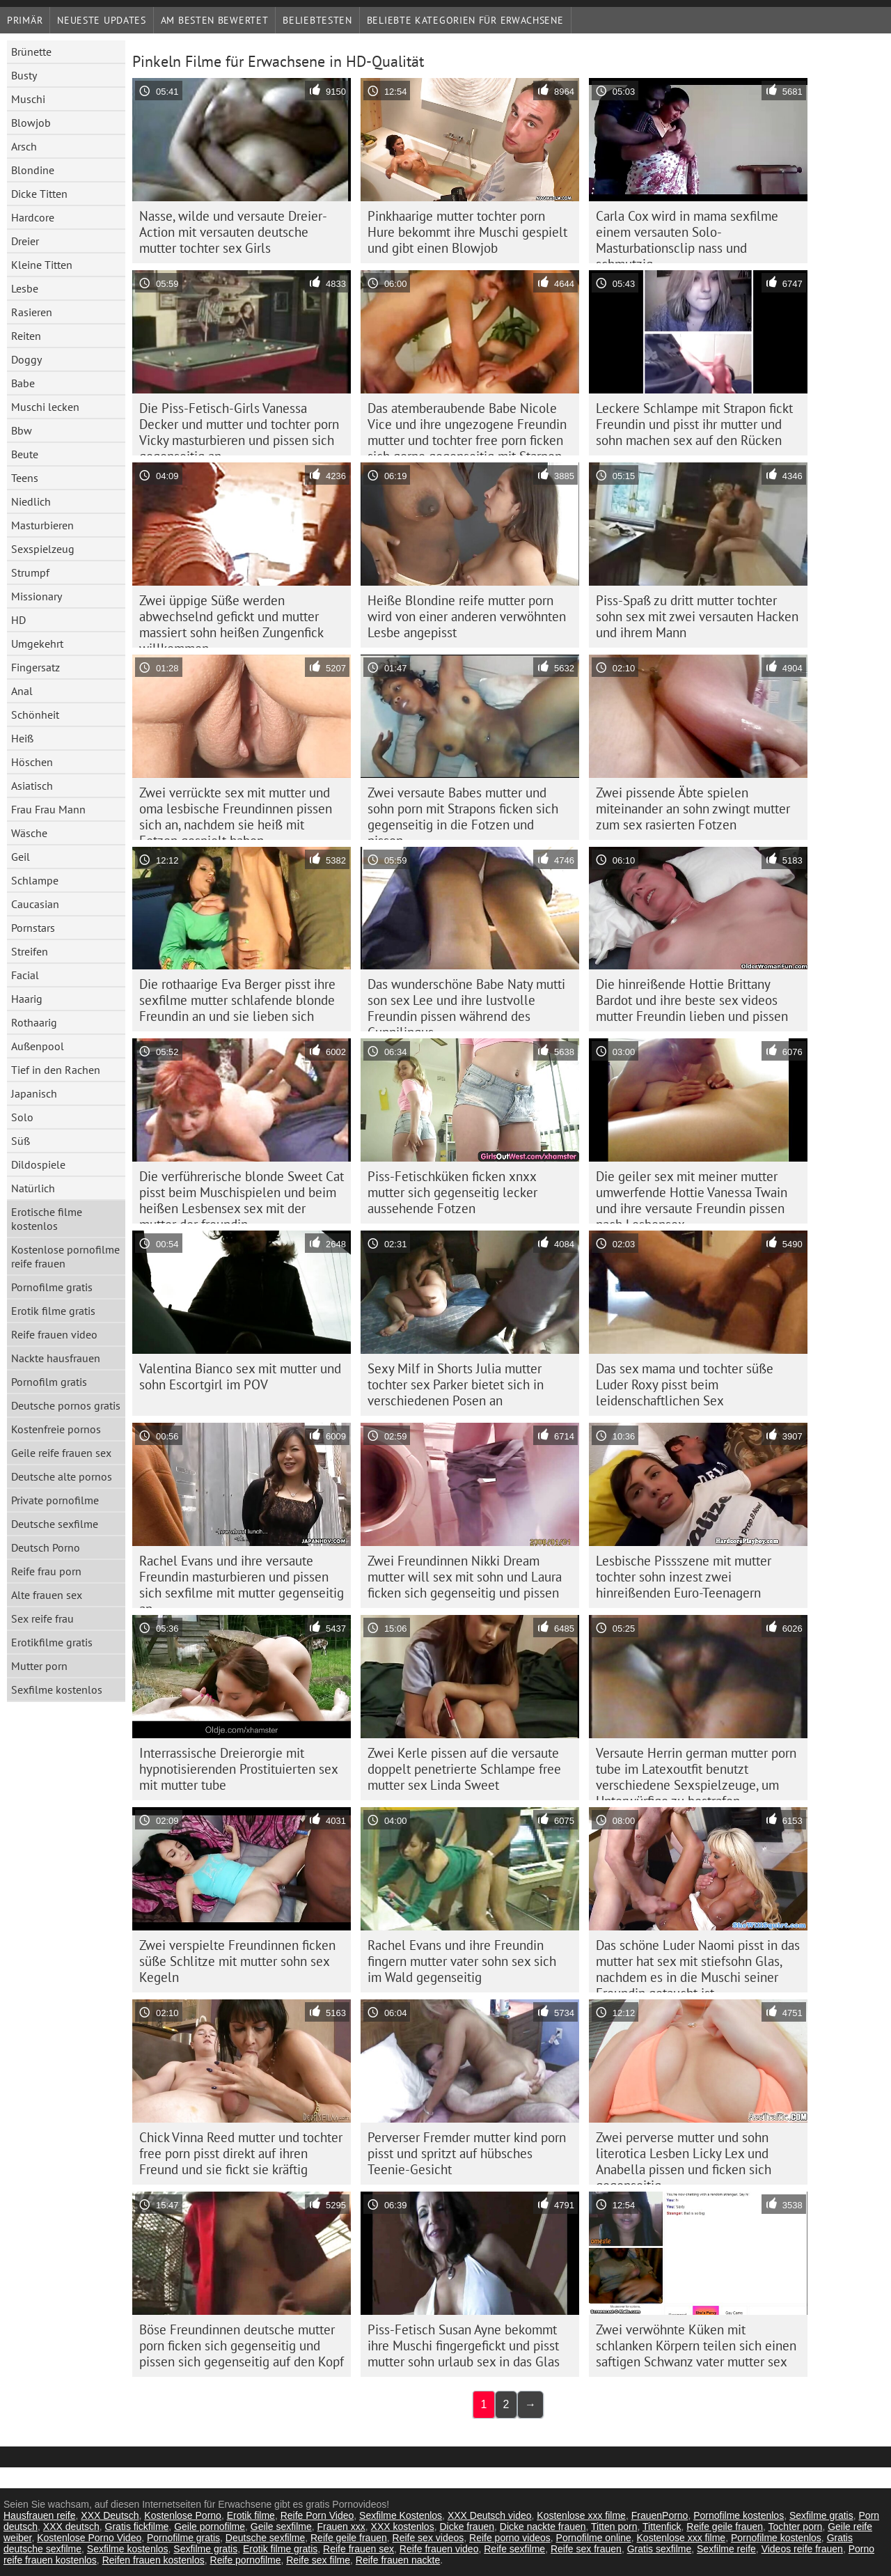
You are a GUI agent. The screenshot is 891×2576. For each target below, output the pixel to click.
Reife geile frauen (724, 2526)
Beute (24, 454)
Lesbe (24, 288)
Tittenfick (661, 2526)
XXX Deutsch (110, 2515)
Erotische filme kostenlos (46, 1219)
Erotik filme (251, 2515)
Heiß (22, 738)
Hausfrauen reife (39, 2515)
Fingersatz (35, 667)
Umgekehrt (37, 643)
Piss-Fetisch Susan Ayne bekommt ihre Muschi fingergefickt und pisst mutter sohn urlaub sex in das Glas (464, 2345)
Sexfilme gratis (821, 2515)
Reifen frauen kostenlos (153, 2560)
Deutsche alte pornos (61, 1476)
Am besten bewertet (215, 20)
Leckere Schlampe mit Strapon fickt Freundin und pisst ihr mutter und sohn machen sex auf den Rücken (694, 424)
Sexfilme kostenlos (56, 1689)
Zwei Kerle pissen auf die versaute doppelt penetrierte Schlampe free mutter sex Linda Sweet (464, 1768)
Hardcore (32, 217)
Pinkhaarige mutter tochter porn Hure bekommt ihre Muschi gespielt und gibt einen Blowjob (467, 232)
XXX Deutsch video (490, 2515)
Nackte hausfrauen (55, 1358)
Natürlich (33, 1188)
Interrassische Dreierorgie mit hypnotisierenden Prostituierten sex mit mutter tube (238, 1768)
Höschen (32, 762)
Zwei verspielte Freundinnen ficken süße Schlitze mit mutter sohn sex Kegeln (237, 1961)
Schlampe (34, 880)
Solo (22, 1117)
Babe (23, 383)
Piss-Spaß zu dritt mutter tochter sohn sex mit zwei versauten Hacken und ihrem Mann (697, 616)
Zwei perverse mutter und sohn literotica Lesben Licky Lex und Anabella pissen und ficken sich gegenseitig (683, 2157)
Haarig (26, 999)
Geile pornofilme (209, 2526)
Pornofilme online (593, 2537)
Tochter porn (795, 2526)
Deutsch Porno (45, 1547)
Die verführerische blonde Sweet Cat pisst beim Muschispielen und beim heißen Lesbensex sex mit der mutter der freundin (241, 1196)
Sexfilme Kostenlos (400, 2515)
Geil (20, 857)
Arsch (24, 146)
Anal (22, 691)
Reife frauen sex (358, 2548)
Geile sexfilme (281, 2526)
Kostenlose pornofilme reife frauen (65, 1256)
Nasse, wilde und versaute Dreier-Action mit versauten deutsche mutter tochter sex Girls (233, 232)
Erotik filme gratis (53, 1311)
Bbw (21, 430)
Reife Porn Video (317, 2515)
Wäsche (29, 833)
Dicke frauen (466, 2526)
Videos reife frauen (802, 2548)
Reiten (26, 336)
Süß (20, 1141)
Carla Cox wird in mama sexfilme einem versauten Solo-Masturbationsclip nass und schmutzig (687, 235)
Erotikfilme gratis (52, 1642)
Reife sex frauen (586, 2548)
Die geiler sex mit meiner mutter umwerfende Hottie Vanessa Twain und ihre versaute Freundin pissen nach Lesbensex (691, 1196)
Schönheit (35, 714)
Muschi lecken (45, 407)
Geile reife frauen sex (61, 1453)
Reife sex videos (428, 2537)
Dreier (25, 241)
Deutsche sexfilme (54, 1524)
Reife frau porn (46, 1571)
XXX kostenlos (402, 2526)
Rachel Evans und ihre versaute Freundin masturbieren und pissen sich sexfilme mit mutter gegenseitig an (241, 1580)
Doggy (26, 359)
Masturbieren (42, 525)
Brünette (31, 51)
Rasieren (31, 312)
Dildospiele (38, 1164)
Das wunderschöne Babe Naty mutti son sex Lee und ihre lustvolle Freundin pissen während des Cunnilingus (466, 1003)
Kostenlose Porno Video (89, 2537)
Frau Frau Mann (48, 809)
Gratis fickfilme (137, 2526)
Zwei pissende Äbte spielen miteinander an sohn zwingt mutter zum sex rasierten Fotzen (693, 808)
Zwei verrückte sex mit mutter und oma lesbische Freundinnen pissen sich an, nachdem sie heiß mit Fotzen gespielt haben (235, 812)
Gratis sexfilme (659, 2548)
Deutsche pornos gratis (65, 1405)
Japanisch (34, 1093)
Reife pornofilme (245, 2560)
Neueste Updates (101, 20)
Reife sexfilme (514, 2548)
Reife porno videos (510, 2537)
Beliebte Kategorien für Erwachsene (465, 20)
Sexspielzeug (42, 549)
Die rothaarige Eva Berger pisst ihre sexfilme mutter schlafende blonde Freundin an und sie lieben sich (237, 1000)
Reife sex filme (318, 2560)
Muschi (28, 99)
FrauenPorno (659, 2515)
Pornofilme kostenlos (738, 2515)
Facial (25, 975)
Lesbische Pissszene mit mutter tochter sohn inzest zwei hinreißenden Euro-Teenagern (683, 1576)
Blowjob (31, 123)
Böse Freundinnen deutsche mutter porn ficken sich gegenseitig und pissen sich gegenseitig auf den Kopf (241, 2345)
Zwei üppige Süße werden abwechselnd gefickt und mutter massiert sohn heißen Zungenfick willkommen (231, 620)
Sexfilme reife (726, 2548)
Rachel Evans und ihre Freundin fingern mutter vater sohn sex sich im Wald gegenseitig (462, 1961)
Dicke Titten (39, 194)
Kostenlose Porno (182, 2515)
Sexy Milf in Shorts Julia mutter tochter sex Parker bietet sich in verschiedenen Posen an (456, 1384)
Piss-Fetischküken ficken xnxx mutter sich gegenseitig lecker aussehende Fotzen (452, 1192)
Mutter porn (39, 1666)
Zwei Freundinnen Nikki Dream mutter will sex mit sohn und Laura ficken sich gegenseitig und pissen (465, 1576)
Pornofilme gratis (52, 1287)
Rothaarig (34, 1022)
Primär (24, 20)
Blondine (32, 170)
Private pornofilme (55, 1500)
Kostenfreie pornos (56, 1429)
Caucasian (35, 904)
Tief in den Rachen (55, 1070)
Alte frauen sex (46, 1595)
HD (18, 620)
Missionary (36, 596)
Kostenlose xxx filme (581, 2515)
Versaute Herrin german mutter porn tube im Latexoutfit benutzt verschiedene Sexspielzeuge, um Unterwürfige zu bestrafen (696, 1772)
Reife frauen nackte (398, 2560)
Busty (24, 75)
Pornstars (33, 928)
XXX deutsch (71, 2526)
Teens (24, 478)
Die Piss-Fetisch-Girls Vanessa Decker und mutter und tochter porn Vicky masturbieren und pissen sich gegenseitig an (239, 427)
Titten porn (614, 2526)
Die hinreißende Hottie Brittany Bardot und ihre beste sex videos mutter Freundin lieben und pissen (692, 1000)
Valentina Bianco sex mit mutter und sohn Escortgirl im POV (240, 1376)
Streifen (29, 951)
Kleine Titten (41, 265)
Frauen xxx (341, 2526)
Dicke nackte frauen (543, 2526)
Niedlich (31, 501)
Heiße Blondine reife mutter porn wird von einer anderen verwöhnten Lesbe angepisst (467, 616)
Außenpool (37, 1046)
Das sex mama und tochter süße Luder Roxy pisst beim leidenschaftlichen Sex (684, 1384)
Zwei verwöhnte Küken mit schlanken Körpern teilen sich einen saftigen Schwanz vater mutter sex (696, 2345)
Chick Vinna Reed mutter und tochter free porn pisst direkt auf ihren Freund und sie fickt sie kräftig (240, 2153)
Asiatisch (32, 786)
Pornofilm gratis (49, 1382)
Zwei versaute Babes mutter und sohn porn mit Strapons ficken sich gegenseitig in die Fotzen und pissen (463, 812)
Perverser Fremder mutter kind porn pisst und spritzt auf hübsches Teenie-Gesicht (467, 2153)
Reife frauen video (54, 1334)
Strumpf (30, 572)
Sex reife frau (42, 1618)
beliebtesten (317, 20)
